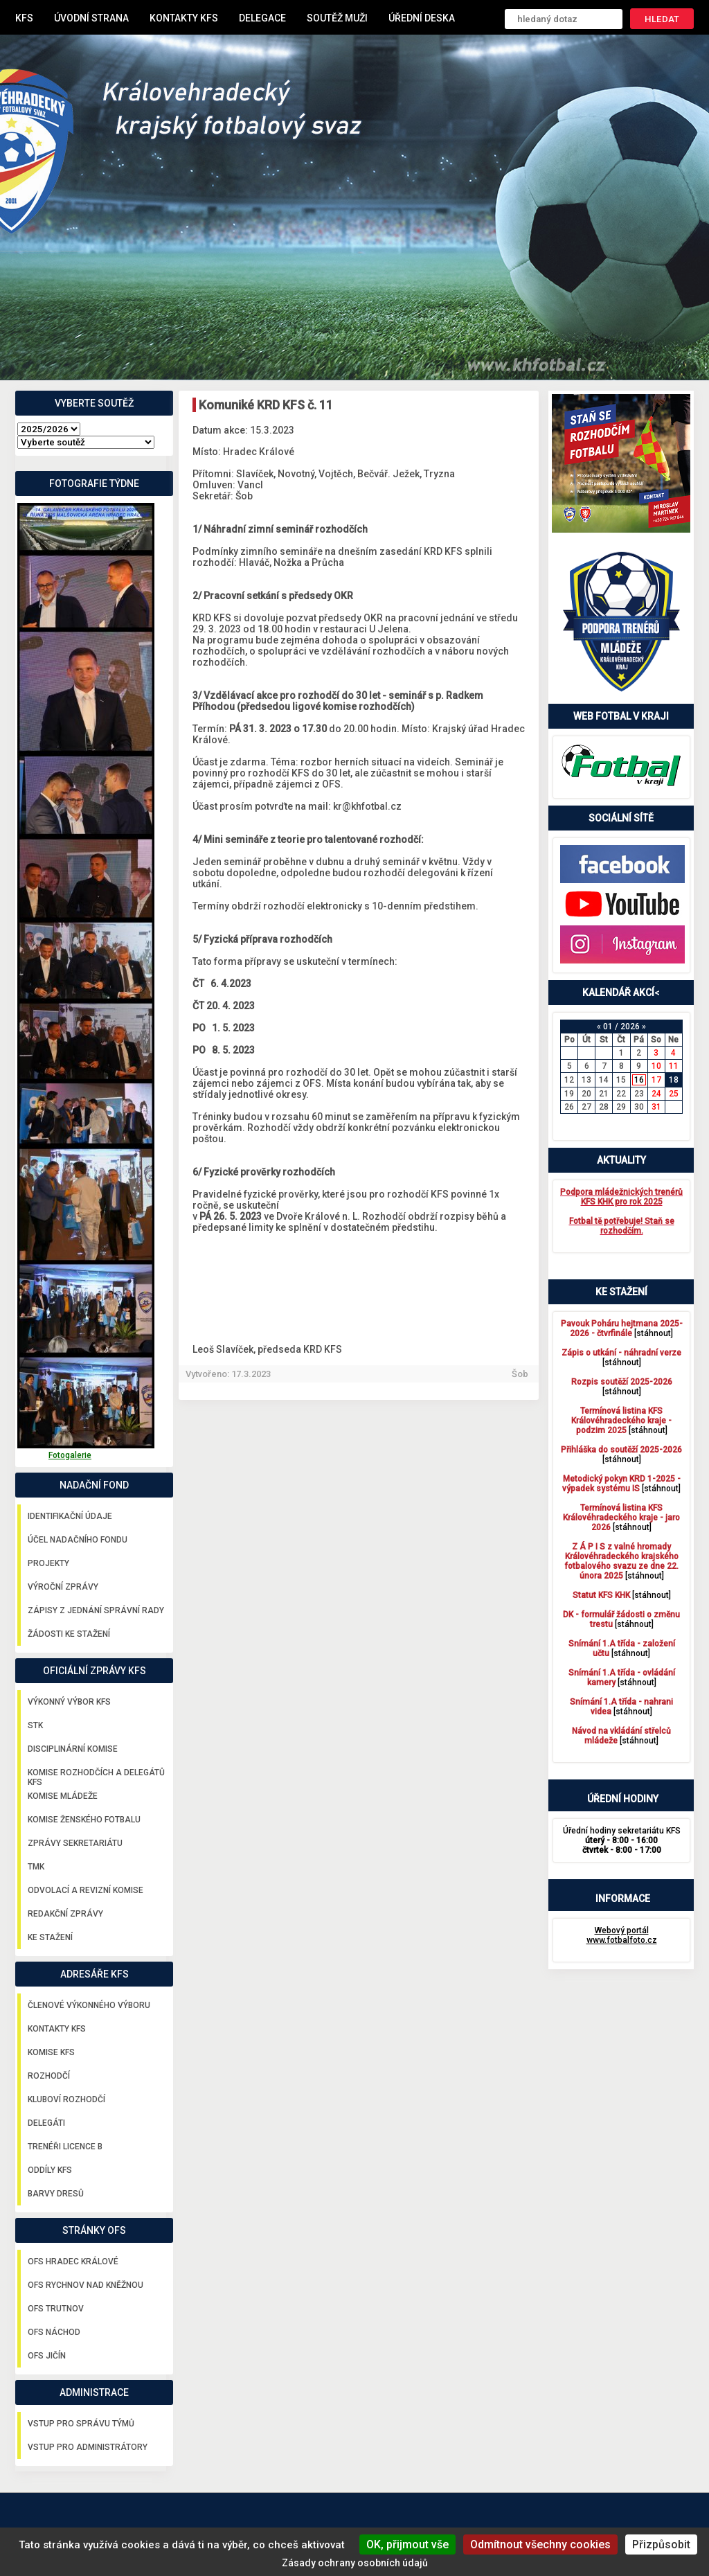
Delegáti (46, 2123)
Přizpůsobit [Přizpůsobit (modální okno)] (661, 2544)
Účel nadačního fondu (77, 1540)
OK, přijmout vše (407, 2544)
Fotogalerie (69, 1455)
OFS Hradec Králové (73, 2261)
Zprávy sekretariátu (75, 1843)
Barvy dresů (56, 2194)
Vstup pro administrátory (87, 2447)
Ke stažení (50, 1937)
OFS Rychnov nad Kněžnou (85, 2285)
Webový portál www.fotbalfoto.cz (621, 1935)
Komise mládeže (63, 1796)
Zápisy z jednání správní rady (96, 1610)
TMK (36, 1867)
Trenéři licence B (65, 2146)
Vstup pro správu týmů (81, 2423)
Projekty (48, 1563)
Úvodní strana (91, 18)
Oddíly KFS (50, 2170)
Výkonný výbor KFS (69, 1702)
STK (35, 1725)
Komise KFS (51, 2052)
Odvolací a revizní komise (85, 1890)
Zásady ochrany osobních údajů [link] (355, 2562)
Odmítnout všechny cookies (540, 2544)
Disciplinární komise (73, 1749)
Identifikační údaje (70, 1516)
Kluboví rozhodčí (66, 2099)
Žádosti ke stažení (69, 1634)
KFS (24, 18)
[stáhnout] (622, 1328)
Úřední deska (421, 18)
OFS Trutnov (56, 2308)
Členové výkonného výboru (89, 2005)
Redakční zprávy (65, 1914)
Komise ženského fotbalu (84, 1819)
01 (608, 1026)
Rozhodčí (49, 2076)
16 (639, 1080)
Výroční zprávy (63, 1587)
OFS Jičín (47, 2356)
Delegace (262, 18)
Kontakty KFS (184, 18)
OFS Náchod (54, 2332)
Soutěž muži (337, 18)
